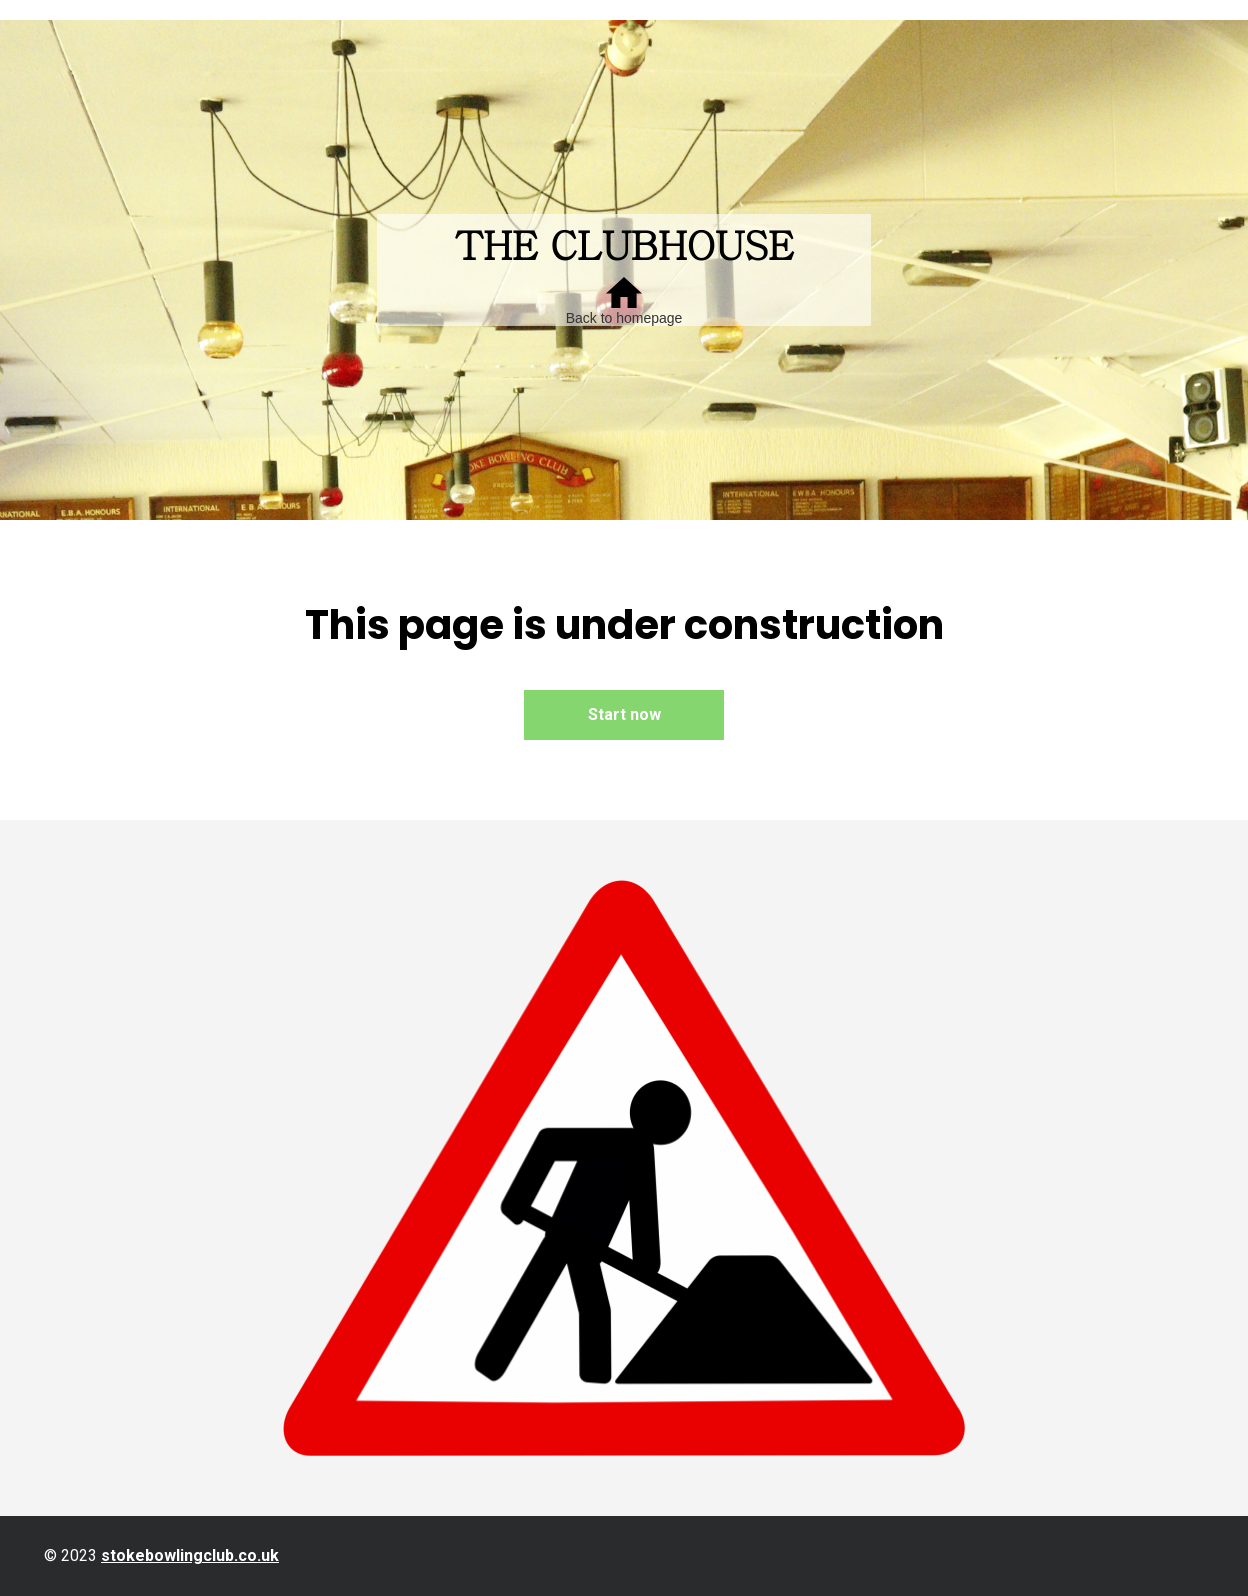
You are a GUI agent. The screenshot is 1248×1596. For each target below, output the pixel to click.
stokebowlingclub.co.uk (190, 1555)
